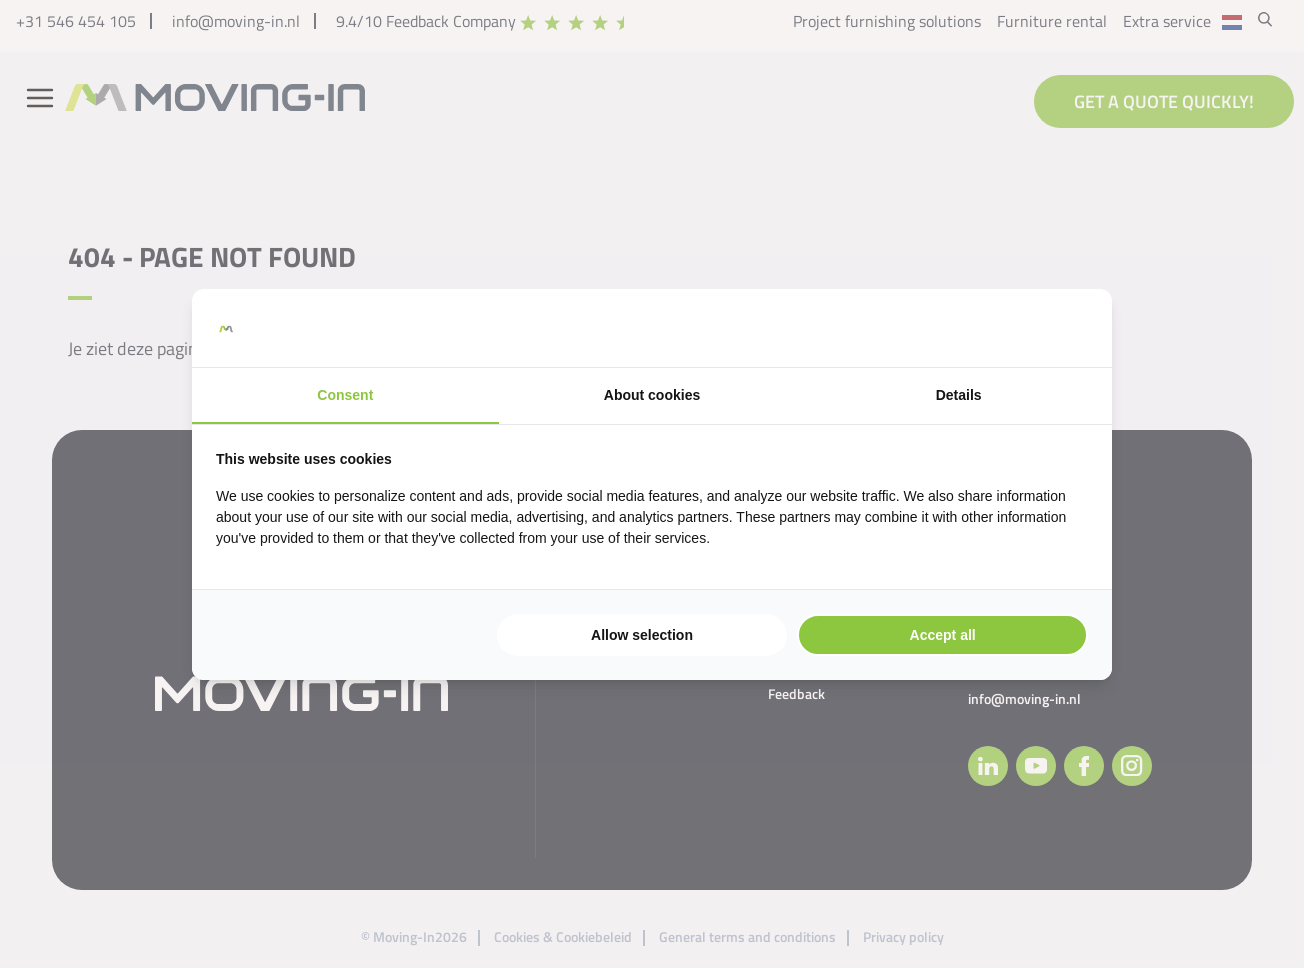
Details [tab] (959, 395)
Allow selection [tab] (642, 635)
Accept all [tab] (943, 635)
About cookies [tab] (652, 395)
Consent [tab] (345, 395)
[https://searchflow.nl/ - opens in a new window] (1063, 328)
